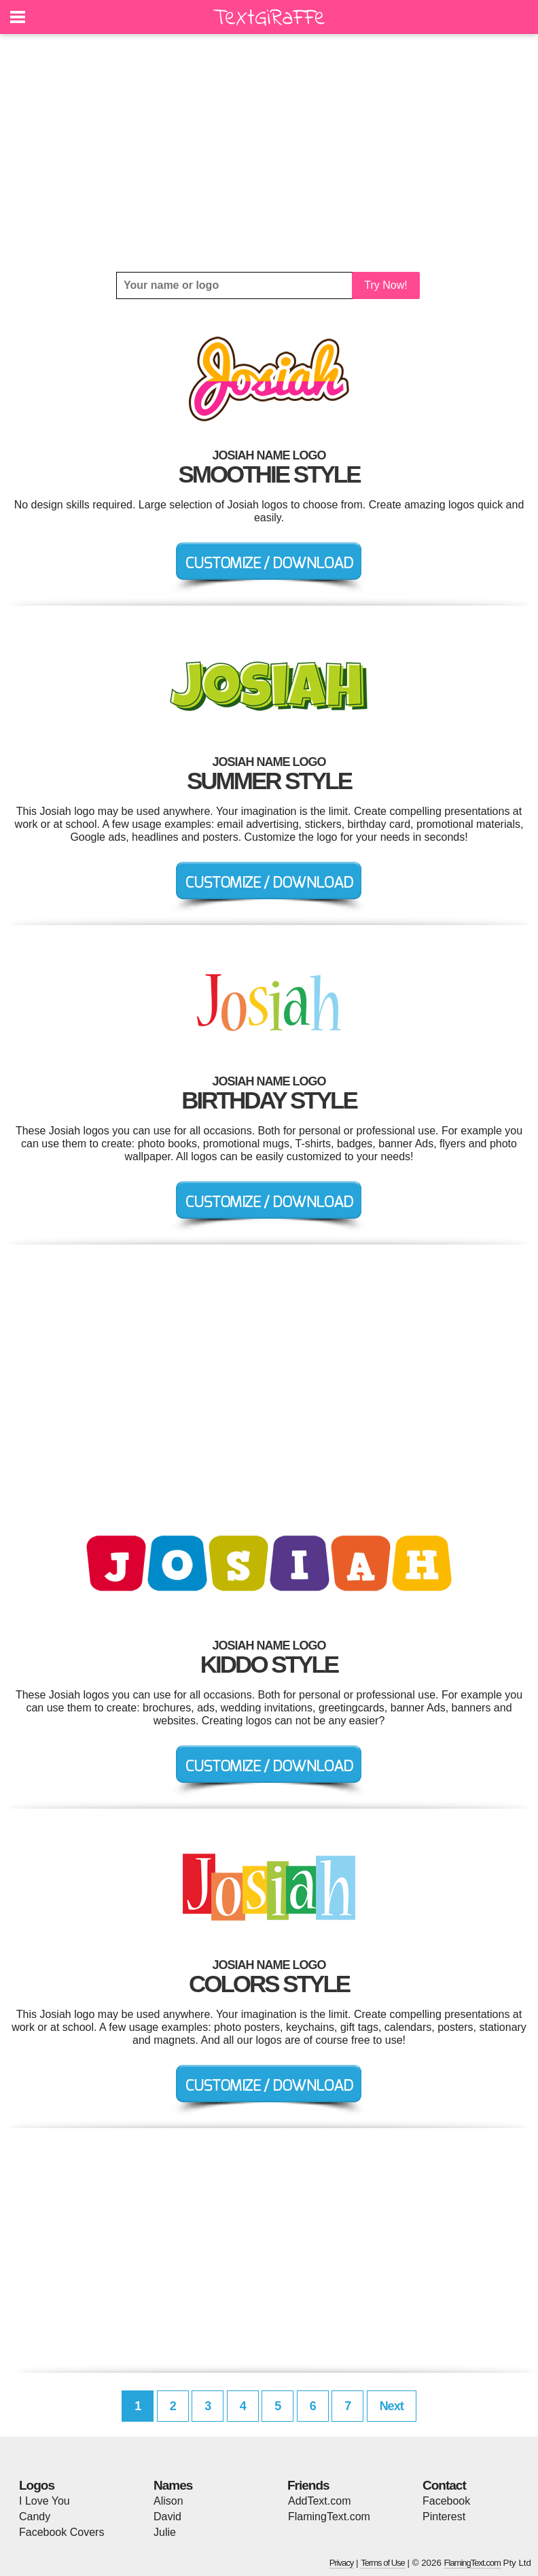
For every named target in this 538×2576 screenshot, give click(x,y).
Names (173, 2485)
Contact (444, 2485)
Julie (165, 2532)
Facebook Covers (61, 2532)
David (167, 2516)
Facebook (446, 2501)
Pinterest (444, 2516)
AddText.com (319, 2501)
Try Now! (385, 285)
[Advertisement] (269, 153)
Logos (36, 2485)
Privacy (341, 2563)
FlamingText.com (329, 2516)
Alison (168, 2501)
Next (392, 2406)
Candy (34, 2516)
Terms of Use (383, 2563)
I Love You (44, 2501)
